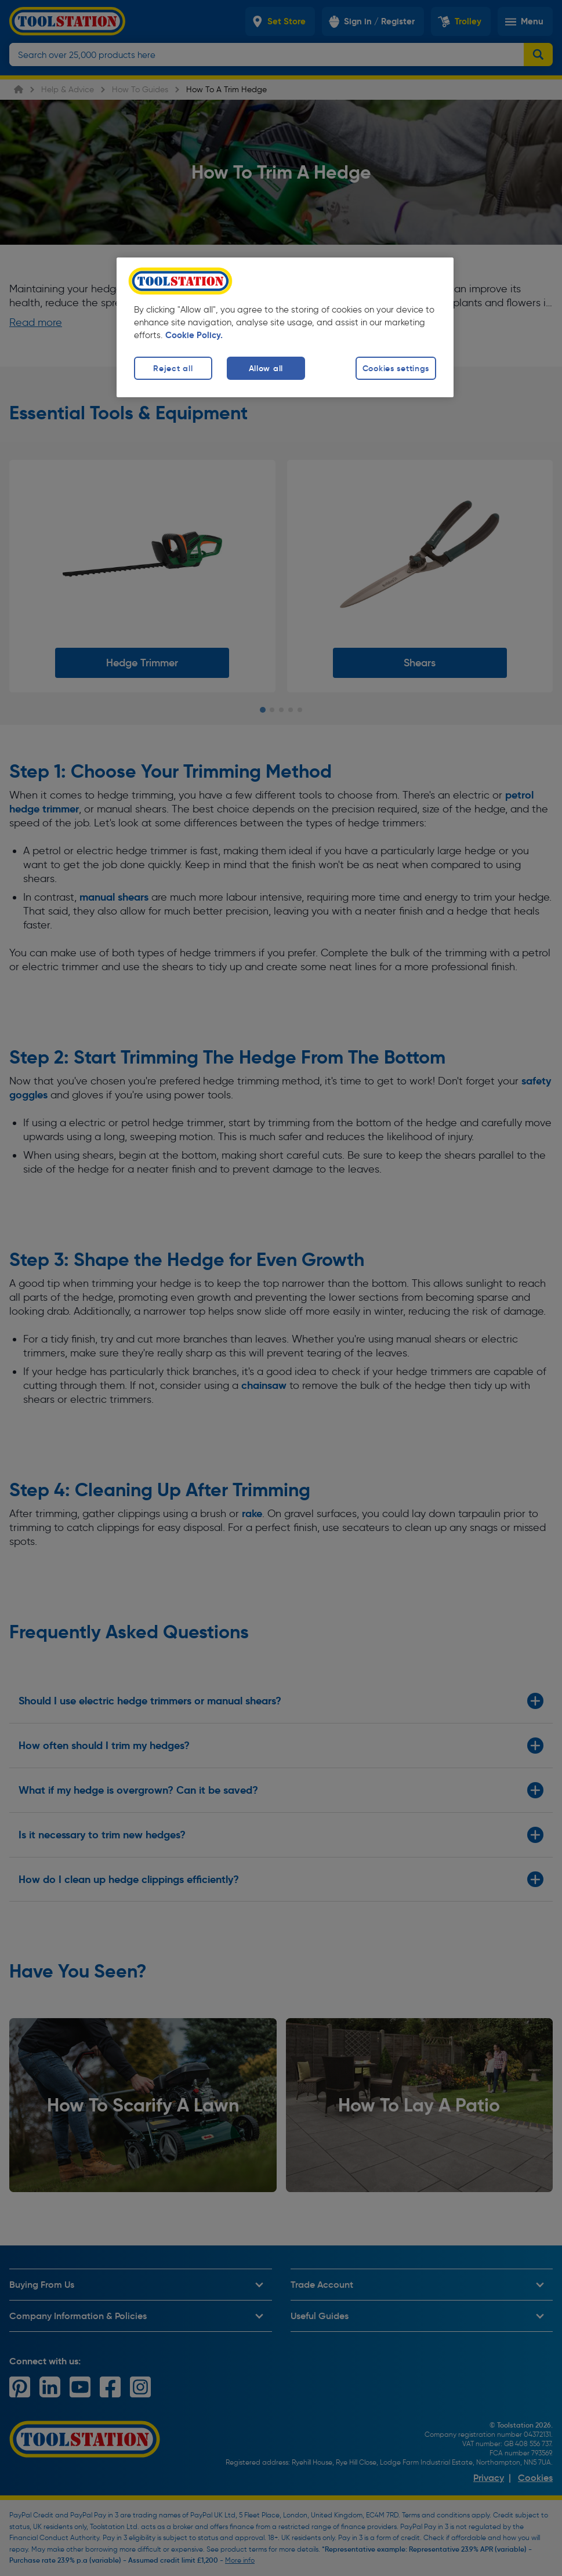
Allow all (266, 368)
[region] (285, 327)
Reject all (173, 368)
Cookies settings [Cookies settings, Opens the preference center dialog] (396, 368)
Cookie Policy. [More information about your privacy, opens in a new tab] (194, 335)
